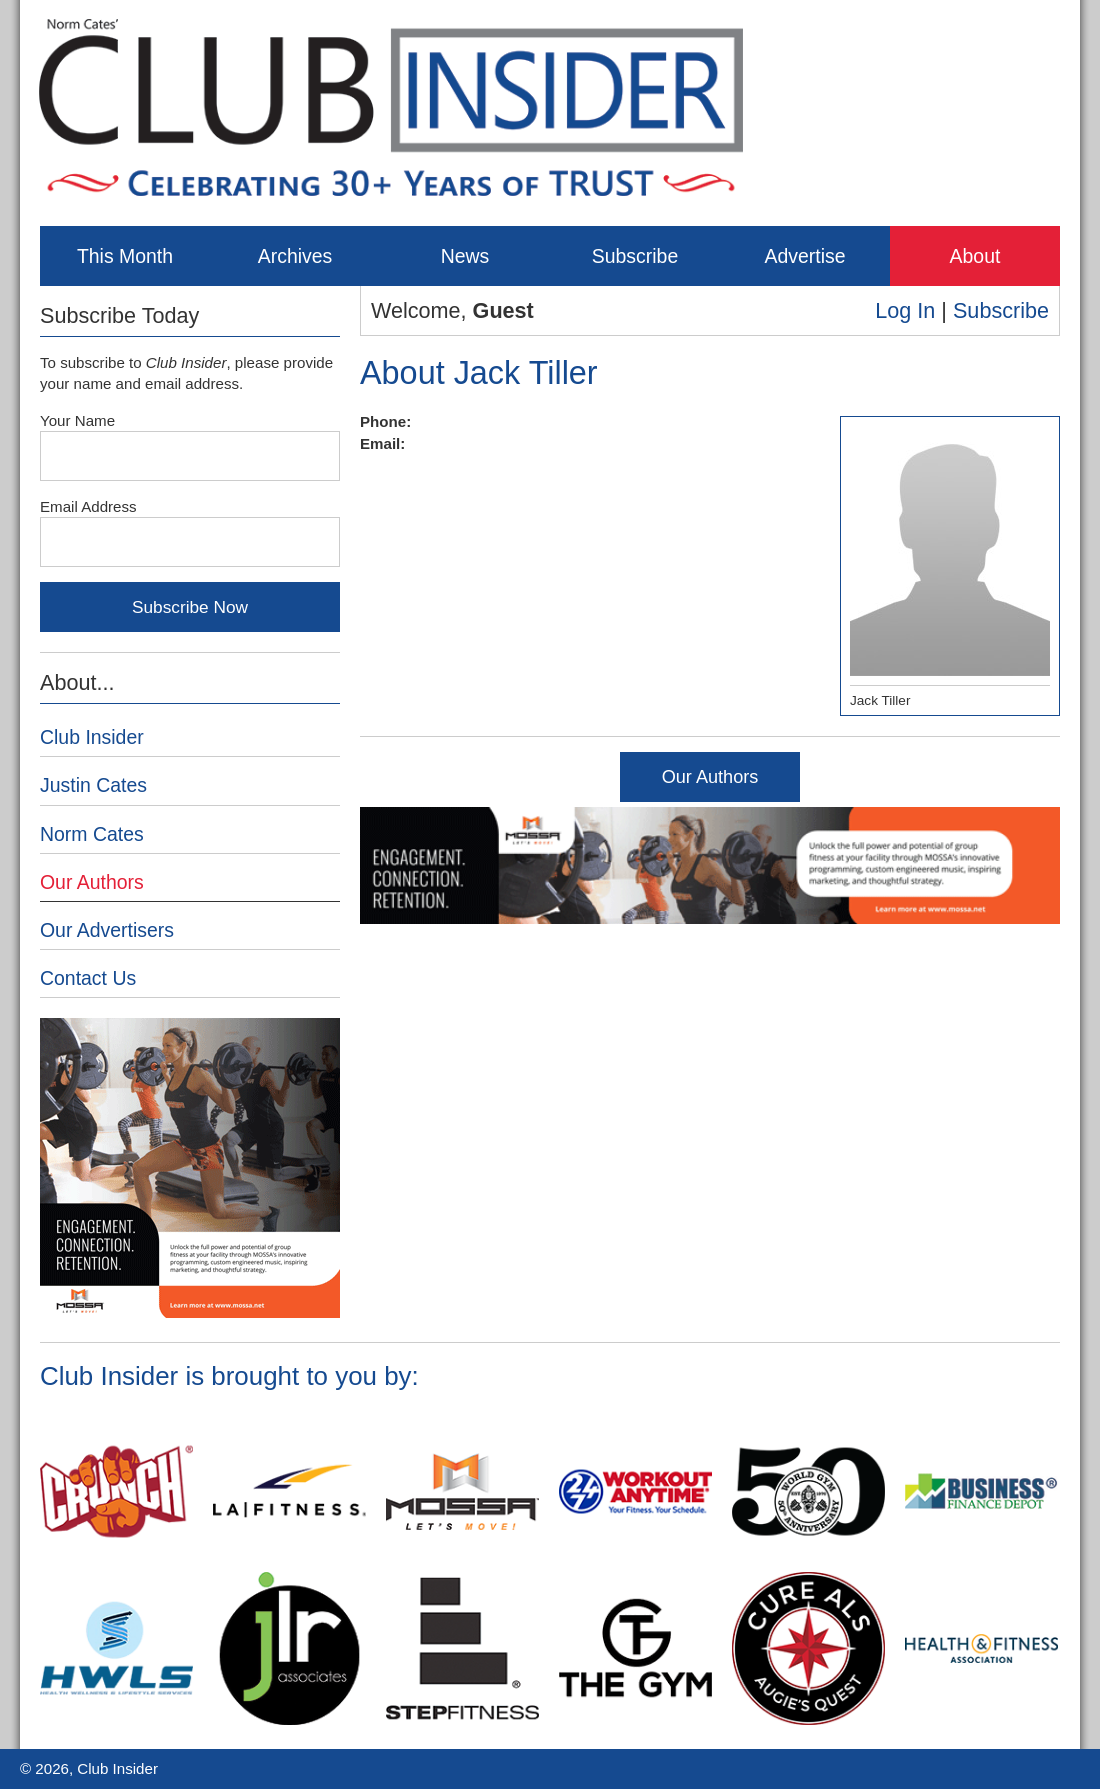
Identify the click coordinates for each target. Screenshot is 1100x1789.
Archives (295, 256)
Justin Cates (93, 785)
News (465, 256)
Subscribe (635, 256)
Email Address (88, 506)
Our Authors (710, 777)
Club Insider (92, 737)
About (975, 256)
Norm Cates (92, 834)
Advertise (804, 256)
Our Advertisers (107, 930)
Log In (905, 310)
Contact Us (88, 978)
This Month (125, 256)
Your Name (77, 420)
